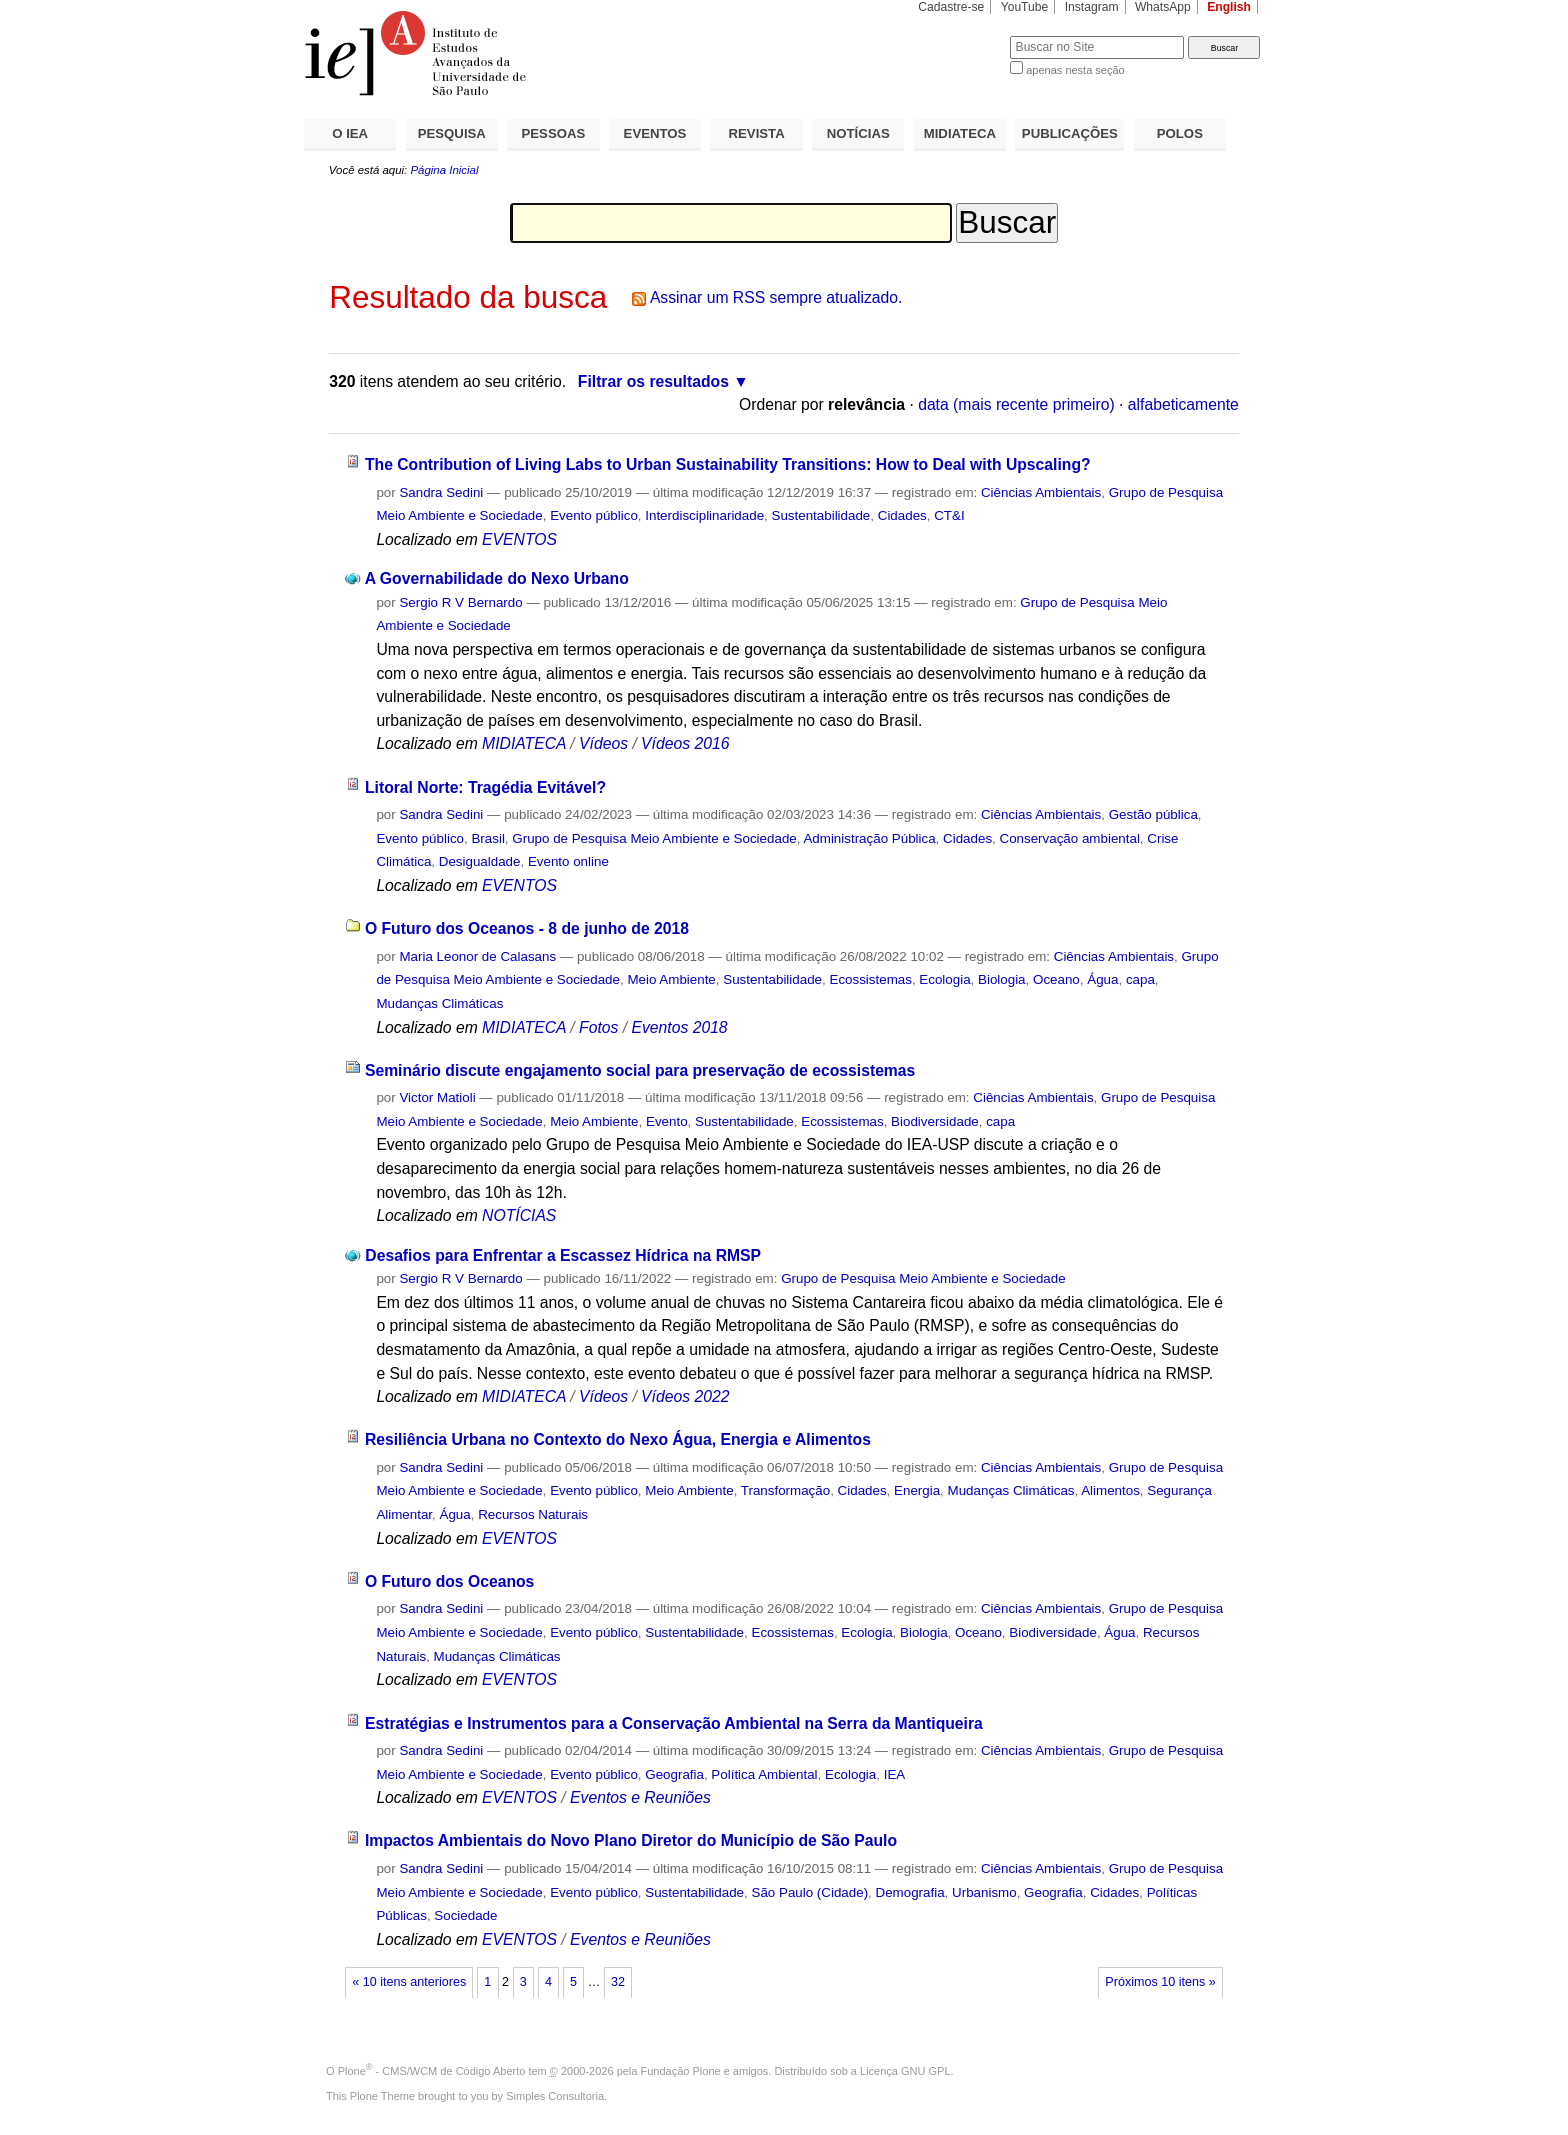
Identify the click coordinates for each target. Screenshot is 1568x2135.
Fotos (598, 1027)
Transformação (785, 1490)
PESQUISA (452, 133)
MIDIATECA (960, 133)
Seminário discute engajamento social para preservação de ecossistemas (640, 1070)
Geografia (674, 1774)
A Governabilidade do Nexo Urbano (497, 578)
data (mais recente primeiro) (1016, 404)
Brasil (487, 838)
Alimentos (1110, 1490)
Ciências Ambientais (1041, 492)
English (1229, 7)
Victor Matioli (437, 1097)
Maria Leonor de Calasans (477, 956)
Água (1102, 979)
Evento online (568, 861)
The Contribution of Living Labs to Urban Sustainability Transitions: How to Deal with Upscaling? (728, 464)
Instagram (1092, 7)
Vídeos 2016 (685, 743)
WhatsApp (1163, 7)
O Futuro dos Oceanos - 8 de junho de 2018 (527, 928)
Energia (917, 1490)
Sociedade (465, 1915)
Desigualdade (480, 861)
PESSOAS (554, 133)
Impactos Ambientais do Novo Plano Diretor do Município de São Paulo (631, 1840)
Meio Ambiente (671, 979)
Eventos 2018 (679, 1027)
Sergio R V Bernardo (460, 602)
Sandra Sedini (441, 492)
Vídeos (603, 743)
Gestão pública (1153, 814)
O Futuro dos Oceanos (449, 1581)
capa (1140, 979)
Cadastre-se (951, 7)
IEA (895, 1774)
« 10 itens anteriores (409, 1982)
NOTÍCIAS (858, 133)
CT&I (949, 515)
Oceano (1056, 979)
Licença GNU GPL (905, 2071)
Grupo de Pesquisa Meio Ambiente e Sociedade (654, 838)
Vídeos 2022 (685, 1396)
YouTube (1025, 7)
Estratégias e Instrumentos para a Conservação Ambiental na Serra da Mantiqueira (674, 1723)
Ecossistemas (870, 979)
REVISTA (757, 133)
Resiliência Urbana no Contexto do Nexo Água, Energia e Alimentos (618, 1439)
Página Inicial (444, 170)
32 (618, 1982)
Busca (961, 35)
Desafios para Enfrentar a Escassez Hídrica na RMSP (563, 1255)
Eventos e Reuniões (640, 1797)
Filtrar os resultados (653, 381)
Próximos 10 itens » (1160, 1982)
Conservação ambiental (1070, 838)
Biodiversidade (935, 1121)
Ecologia (944, 979)
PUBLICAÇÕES (1070, 133)
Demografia (910, 1892)
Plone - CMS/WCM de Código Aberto (432, 2071)
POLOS (1180, 133)
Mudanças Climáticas (439, 1003)
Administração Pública (869, 838)
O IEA (350, 133)
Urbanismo (984, 1892)
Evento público (594, 515)
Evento (667, 1121)
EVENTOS (655, 133)
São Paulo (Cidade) (809, 1892)
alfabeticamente (1183, 404)
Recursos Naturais (533, 1514)
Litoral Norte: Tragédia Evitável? (485, 787)
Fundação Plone (681, 2071)
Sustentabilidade (821, 515)
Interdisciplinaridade (704, 515)
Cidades (902, 515)
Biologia (1002, 979)
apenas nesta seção (1075, 70)
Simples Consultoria (555, 2096)
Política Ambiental (764, 1774)
